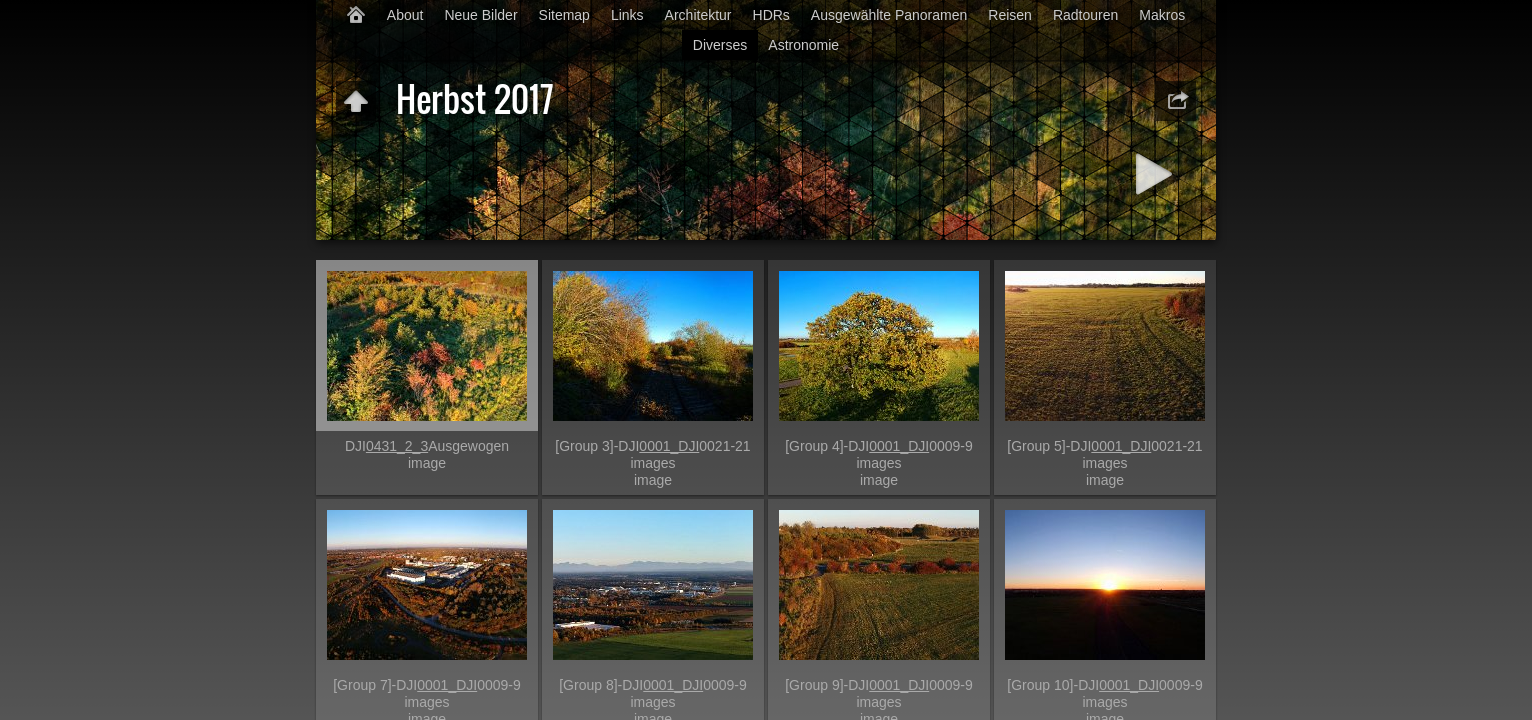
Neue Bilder (480, 15)
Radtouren (1085, 15)
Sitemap (564, 15)
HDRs (771, 15)
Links (627, 15)
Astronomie (803, 45)
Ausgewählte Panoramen (889, 15)
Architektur (698, 15)
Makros (1162, 15)
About (405, 15)
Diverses (720, 45)
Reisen (1010, 15)
